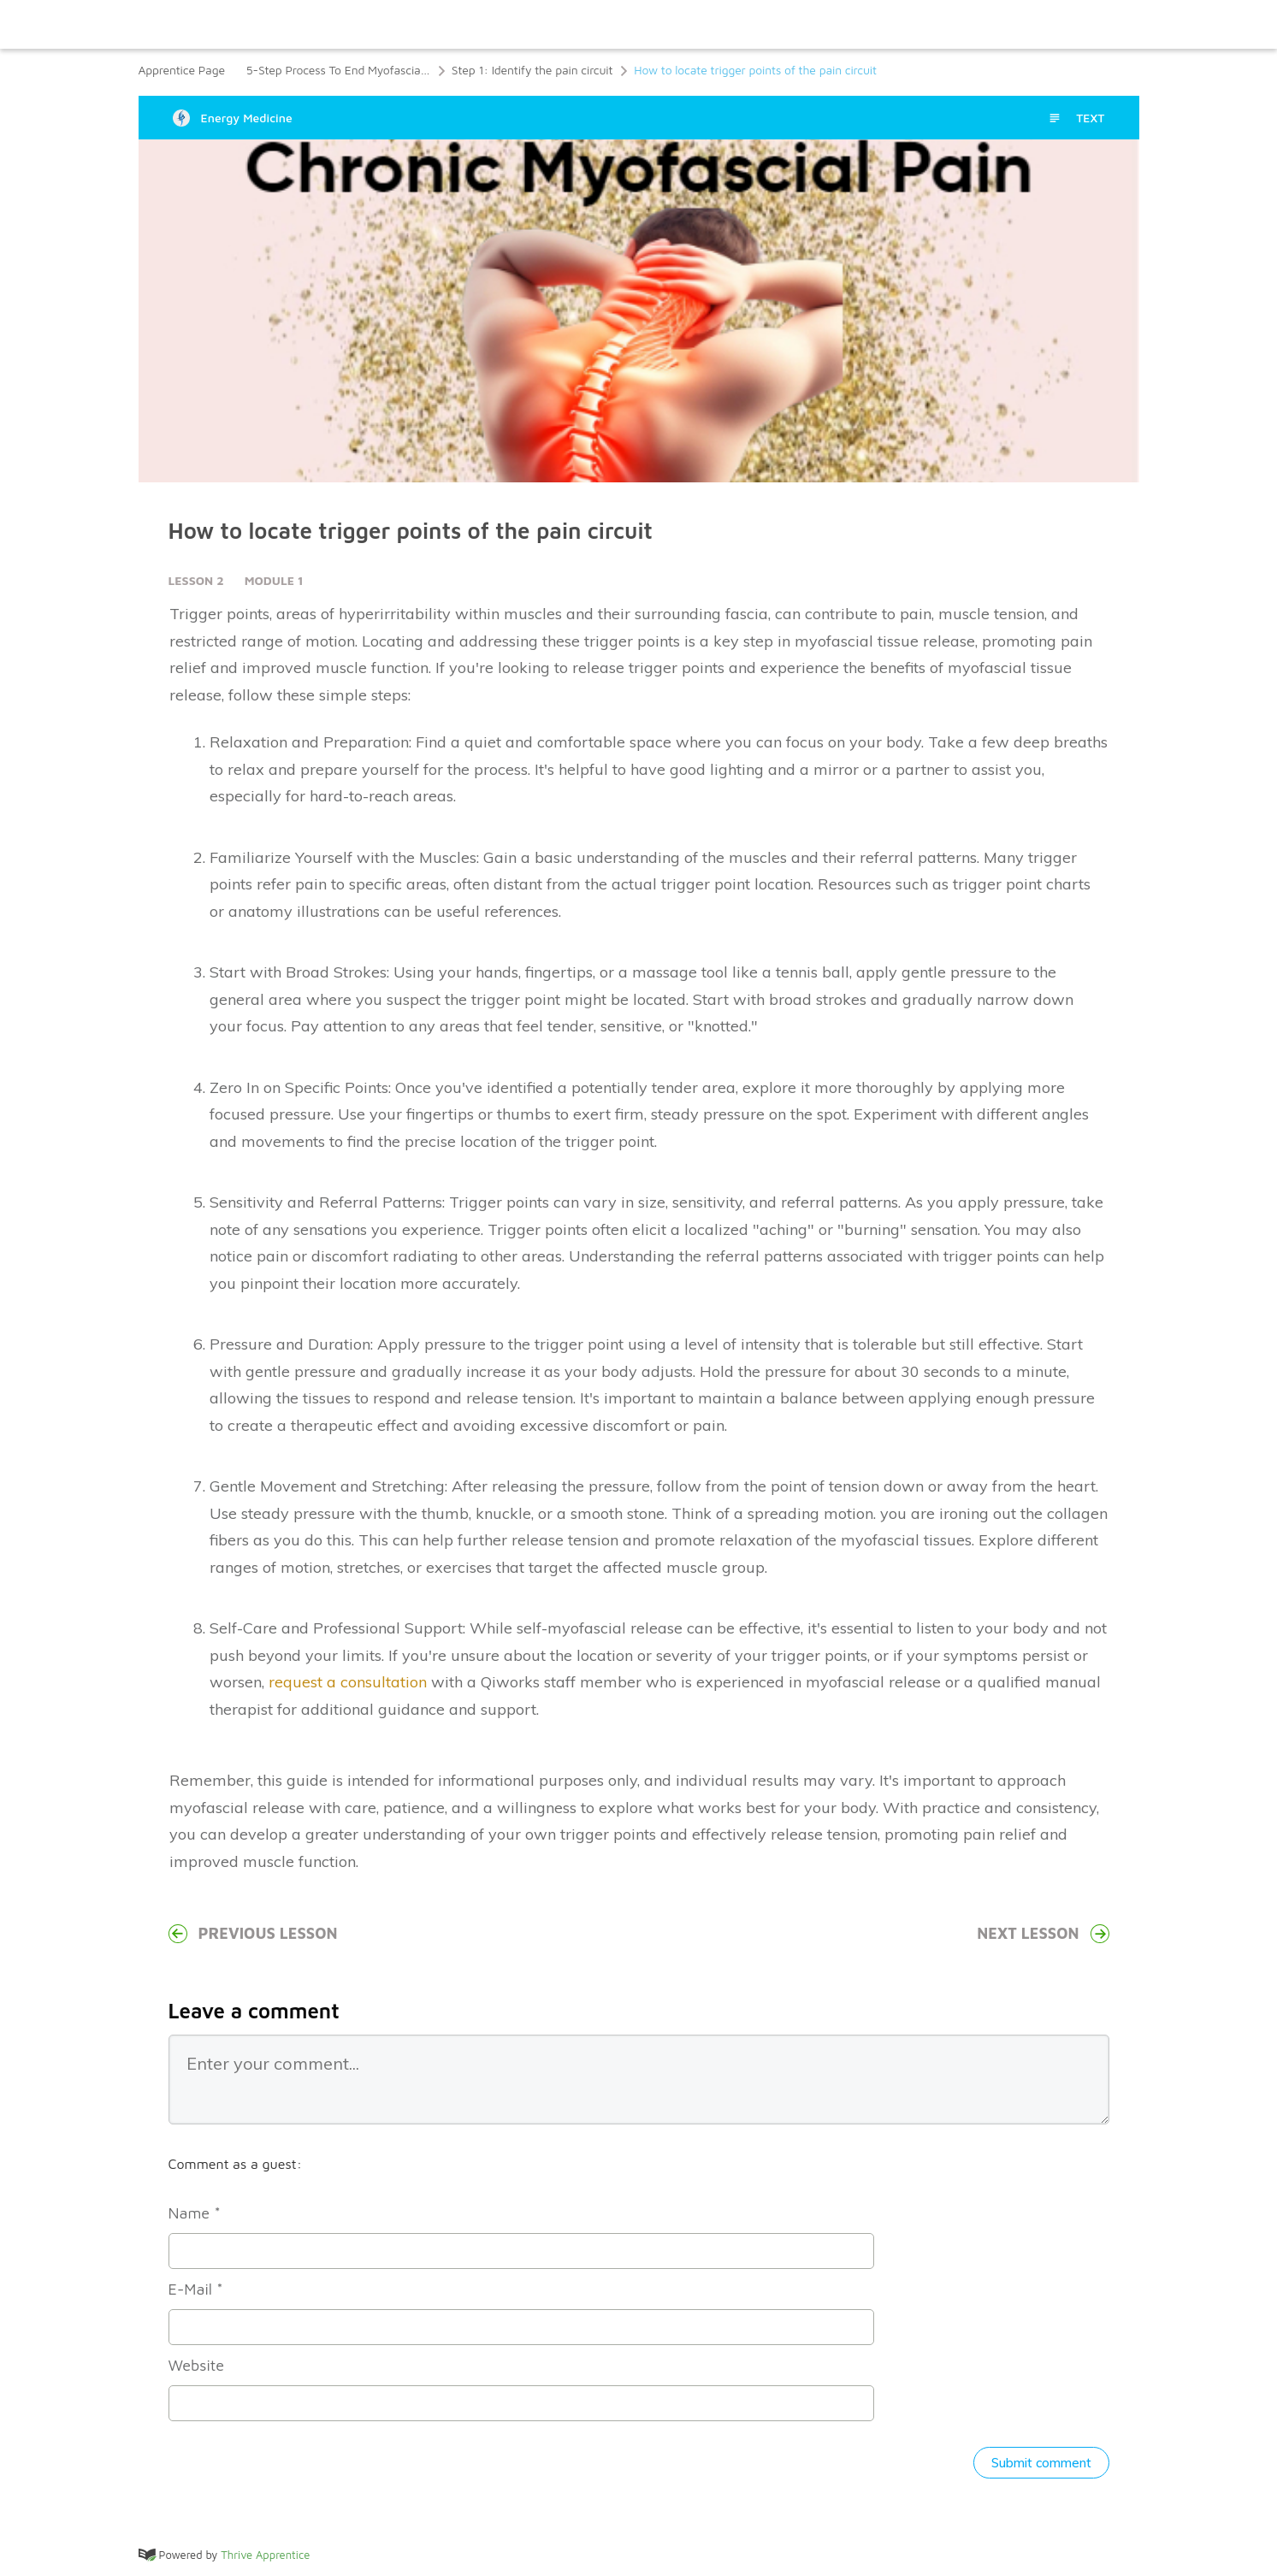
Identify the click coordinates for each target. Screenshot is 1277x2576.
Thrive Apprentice (265, 2554)
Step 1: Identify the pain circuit (532, 69)
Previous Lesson (253, 1933)
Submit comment (1041, 2463)
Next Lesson (1043, 1933)
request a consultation (348, 1682)
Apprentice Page (182, 69)
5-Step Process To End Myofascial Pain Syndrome (338, 69)
